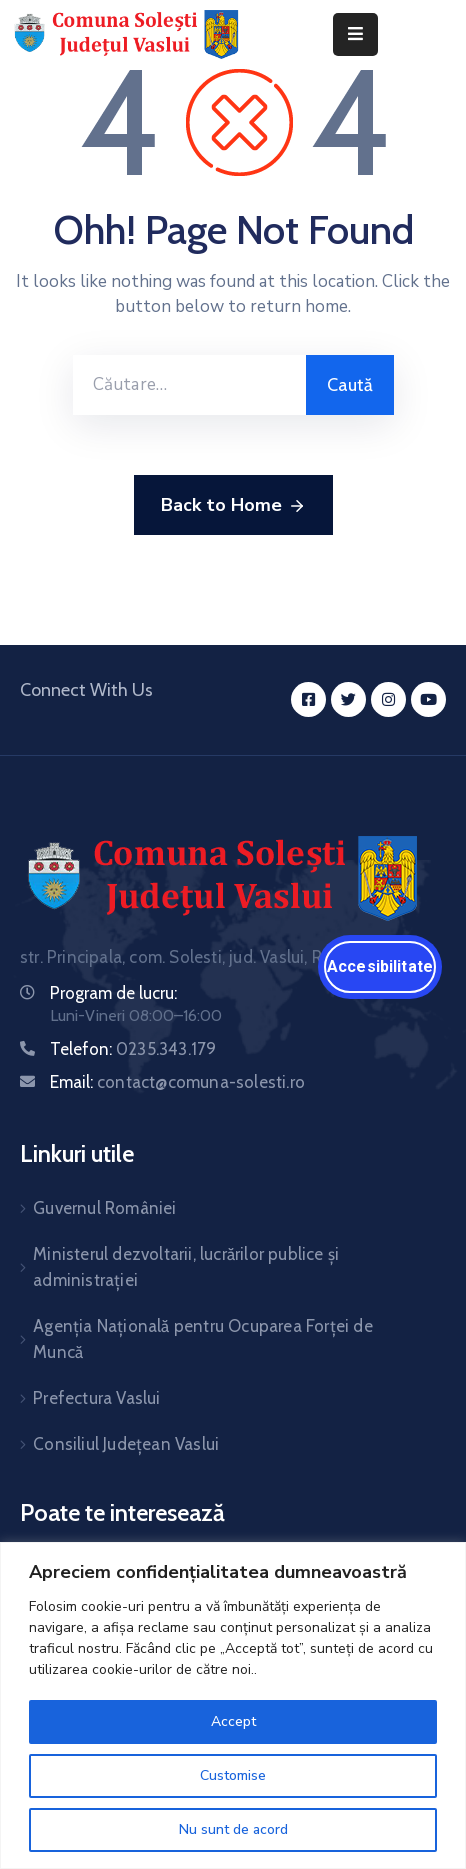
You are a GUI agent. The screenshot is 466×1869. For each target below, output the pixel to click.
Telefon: (133, 1049)
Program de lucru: (113, 993)
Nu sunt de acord (233, 1829)
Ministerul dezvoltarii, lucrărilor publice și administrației (186, 1267)
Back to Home (233, 506)
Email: (177, 1082)
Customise (233, 1775)
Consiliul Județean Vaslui (126, 1444)
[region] (233, 1705)
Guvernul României (104, 1208)
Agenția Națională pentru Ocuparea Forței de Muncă (203, 1339)
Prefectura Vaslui (96, 1398)
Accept (233, 1721)
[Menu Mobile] (355, 34)
